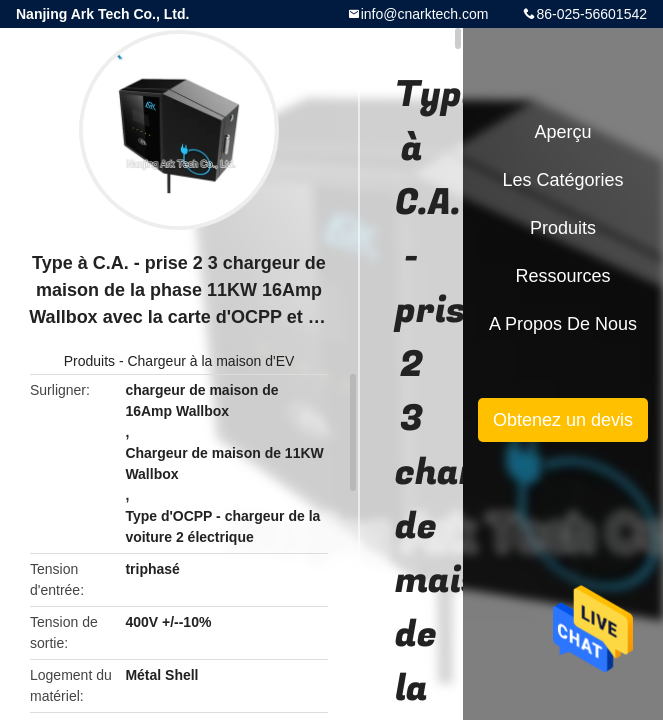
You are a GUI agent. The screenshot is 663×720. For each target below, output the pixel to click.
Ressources (562, 276)
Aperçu (562, 132)
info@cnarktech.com (425, 14)
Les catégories (562, 180)
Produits (89, 361)
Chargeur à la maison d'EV (210, 361)
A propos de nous (563, 324)
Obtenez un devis (563, 420)
